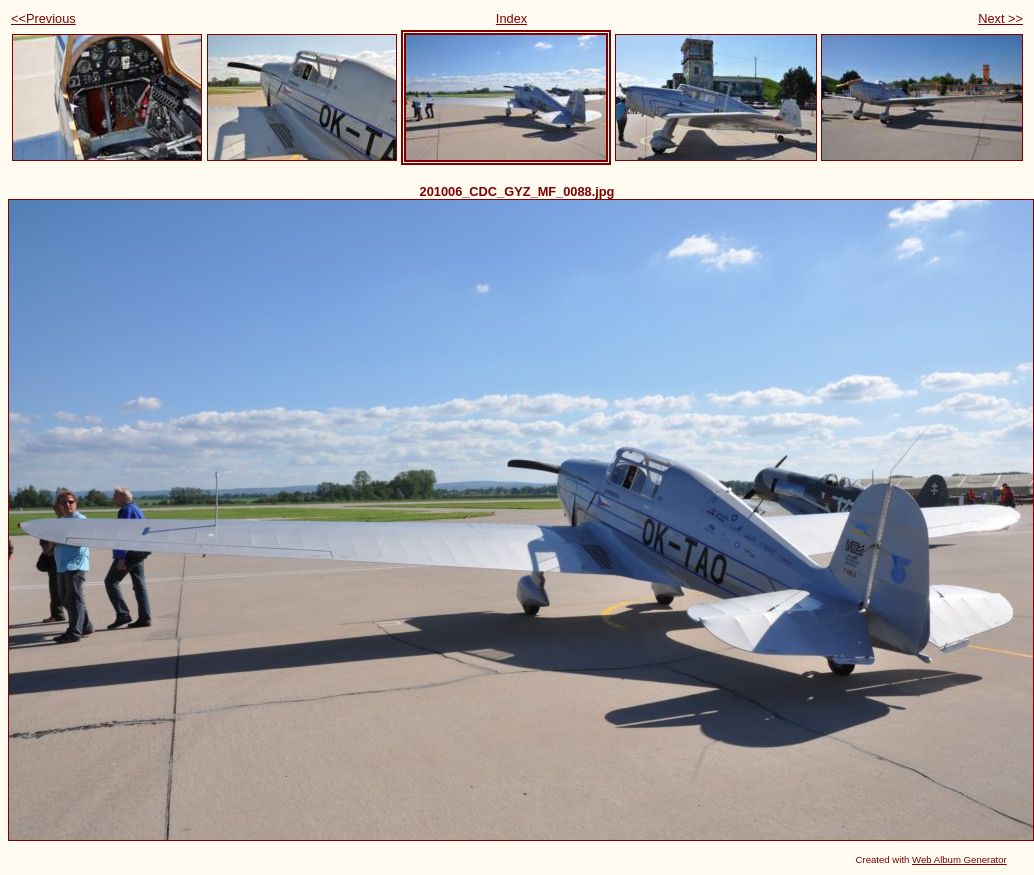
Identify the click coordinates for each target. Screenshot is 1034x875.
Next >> (1000, 18)
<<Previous (43, 18)
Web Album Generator (959, 859)
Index (511, 18)
